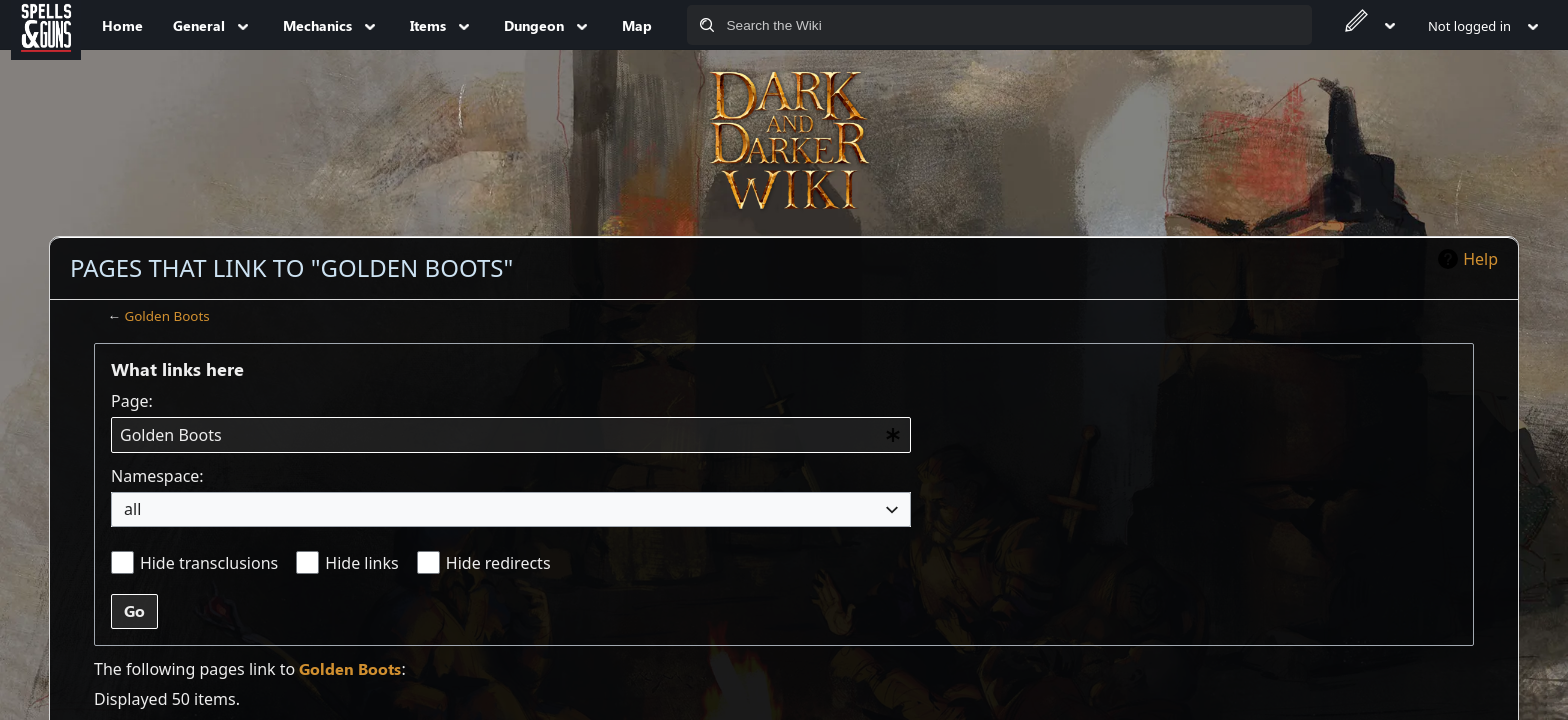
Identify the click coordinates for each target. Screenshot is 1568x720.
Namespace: (157, 476)
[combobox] (511, 435)
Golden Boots (166, 316)
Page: (132, 401)
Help (1480, 259)
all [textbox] (132, 509)
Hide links (361, 563)
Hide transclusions (209, 563)
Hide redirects (498, 563)
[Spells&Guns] (46, 25)
